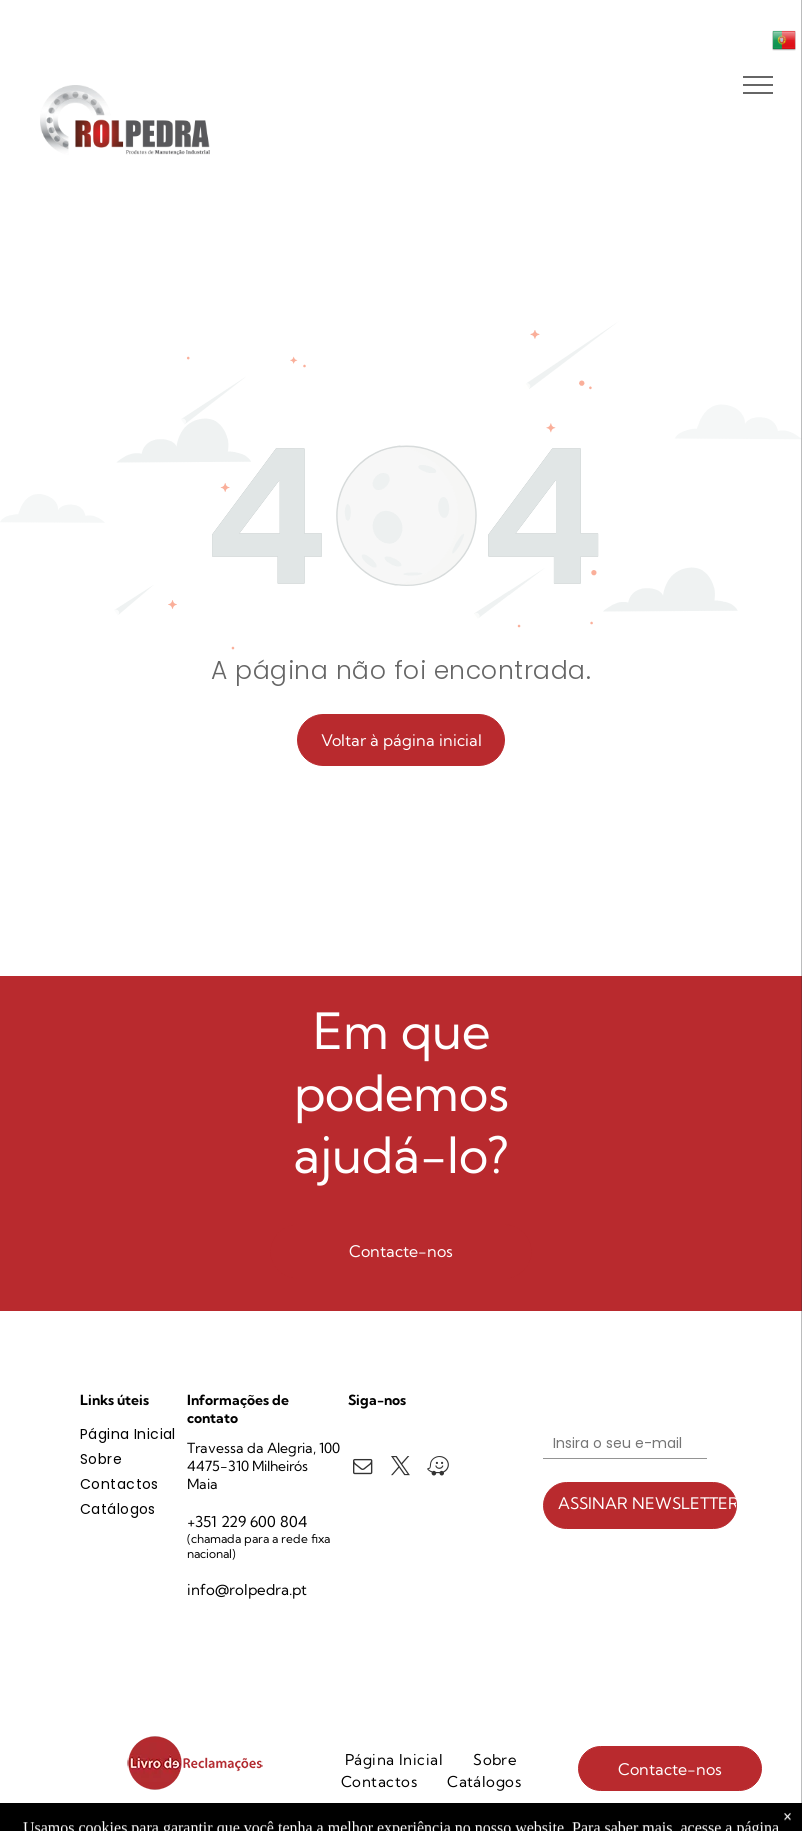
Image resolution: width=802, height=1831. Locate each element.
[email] (362, 1469)
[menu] (758, 85)
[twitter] (400, 1469)
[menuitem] (152, 1434)
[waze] (438, 1469)
